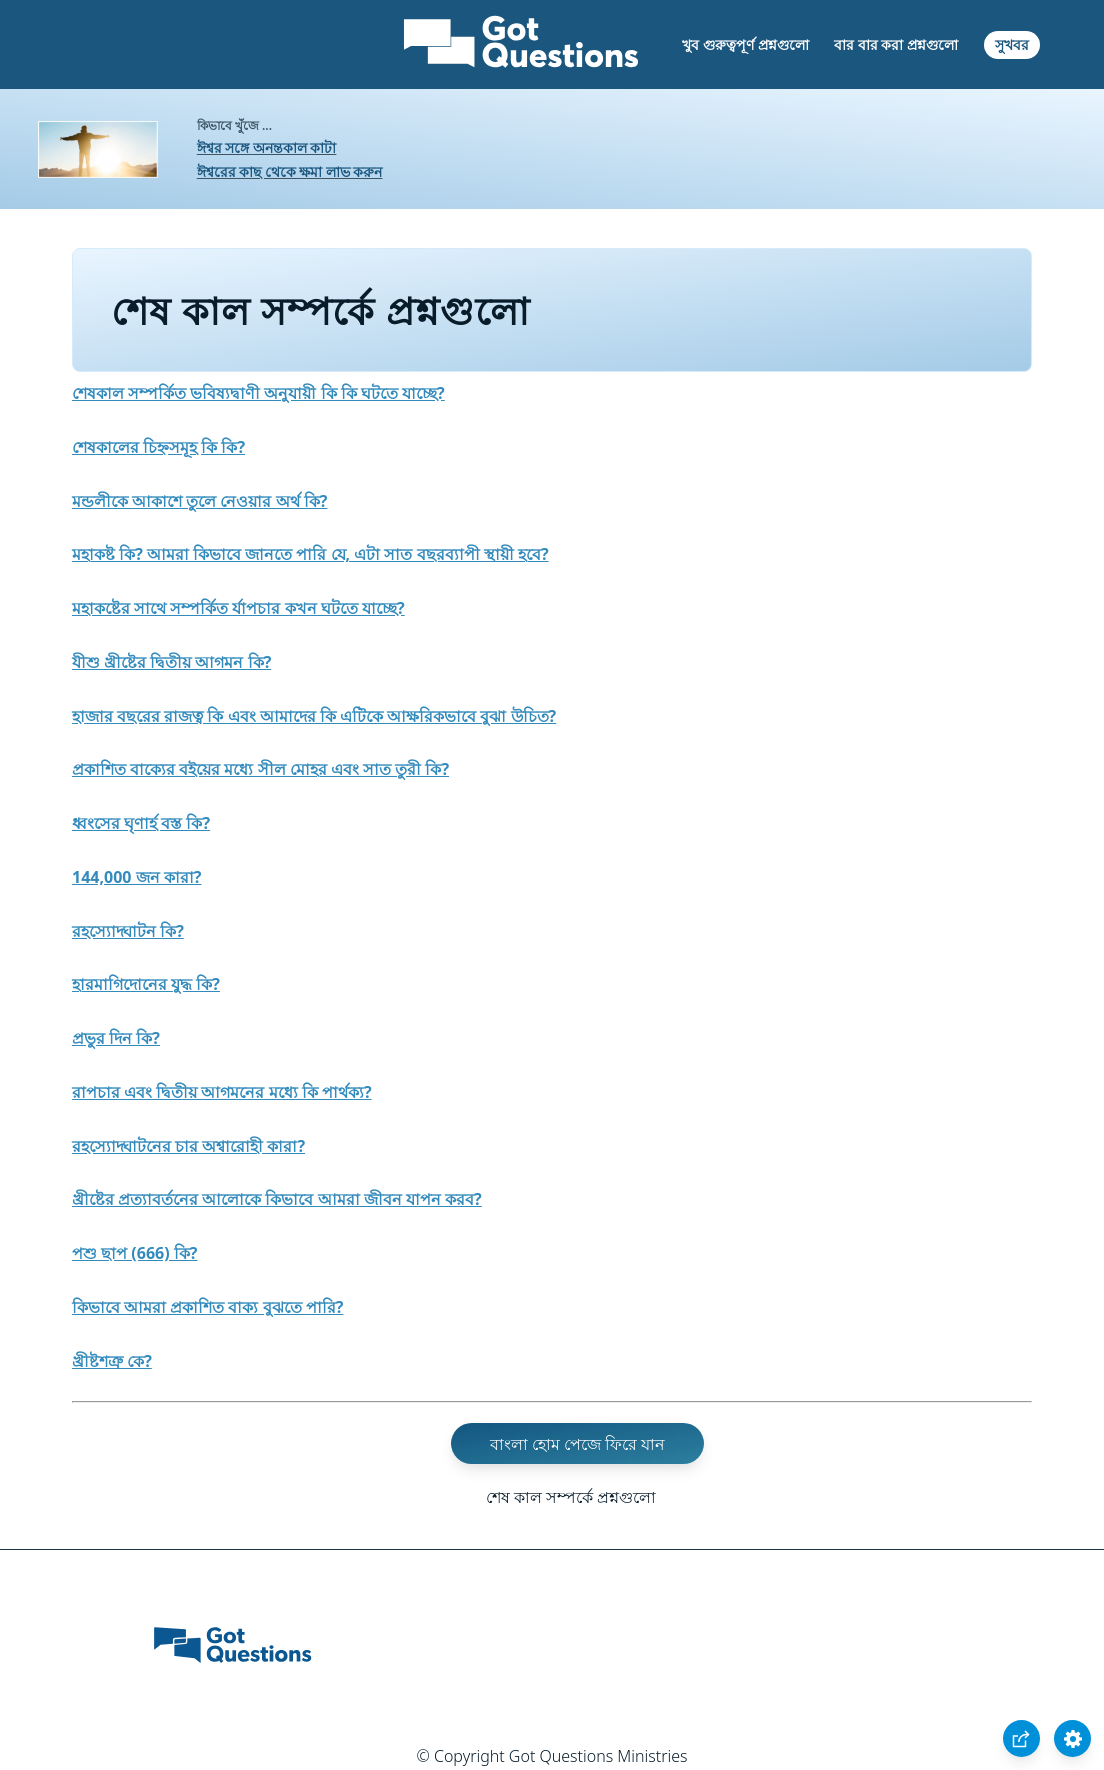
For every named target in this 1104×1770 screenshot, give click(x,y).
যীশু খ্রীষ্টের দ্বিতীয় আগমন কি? (171, 662)
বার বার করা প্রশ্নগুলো (896, 44)
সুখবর (1012, 44)
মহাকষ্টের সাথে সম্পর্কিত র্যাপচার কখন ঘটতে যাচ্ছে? (238, 608)
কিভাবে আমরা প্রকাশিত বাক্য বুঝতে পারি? (207, 1307)
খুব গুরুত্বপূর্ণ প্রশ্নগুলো (745, 44)
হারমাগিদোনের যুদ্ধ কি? (146, 984)
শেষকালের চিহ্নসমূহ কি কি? (158, 447)
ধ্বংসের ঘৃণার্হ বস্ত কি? (141, 823)
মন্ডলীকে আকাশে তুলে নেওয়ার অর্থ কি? (199, 501)
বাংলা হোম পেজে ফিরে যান (578, 1443)
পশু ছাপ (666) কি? (134, 1253)
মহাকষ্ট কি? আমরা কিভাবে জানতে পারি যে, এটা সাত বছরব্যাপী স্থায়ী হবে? (310, 554)
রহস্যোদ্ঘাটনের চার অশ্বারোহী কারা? (188, 1146)
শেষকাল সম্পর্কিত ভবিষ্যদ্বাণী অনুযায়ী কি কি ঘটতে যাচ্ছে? (258, 393)
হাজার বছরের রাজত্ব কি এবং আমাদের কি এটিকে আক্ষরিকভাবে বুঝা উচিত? (314, 716)
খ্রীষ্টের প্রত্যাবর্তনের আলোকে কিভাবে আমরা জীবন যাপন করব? (277, 1199)
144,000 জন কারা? (136, 877)
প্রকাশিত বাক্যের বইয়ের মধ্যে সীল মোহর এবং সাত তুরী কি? (260, 769)
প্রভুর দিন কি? (116, 1038)
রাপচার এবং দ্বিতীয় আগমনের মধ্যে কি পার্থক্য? (222, 1092)
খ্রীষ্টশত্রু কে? (112, 1361)
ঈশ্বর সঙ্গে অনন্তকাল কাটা (267, 147)
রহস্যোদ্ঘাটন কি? (128, 931)
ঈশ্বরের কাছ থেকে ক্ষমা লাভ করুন (290, 171)
